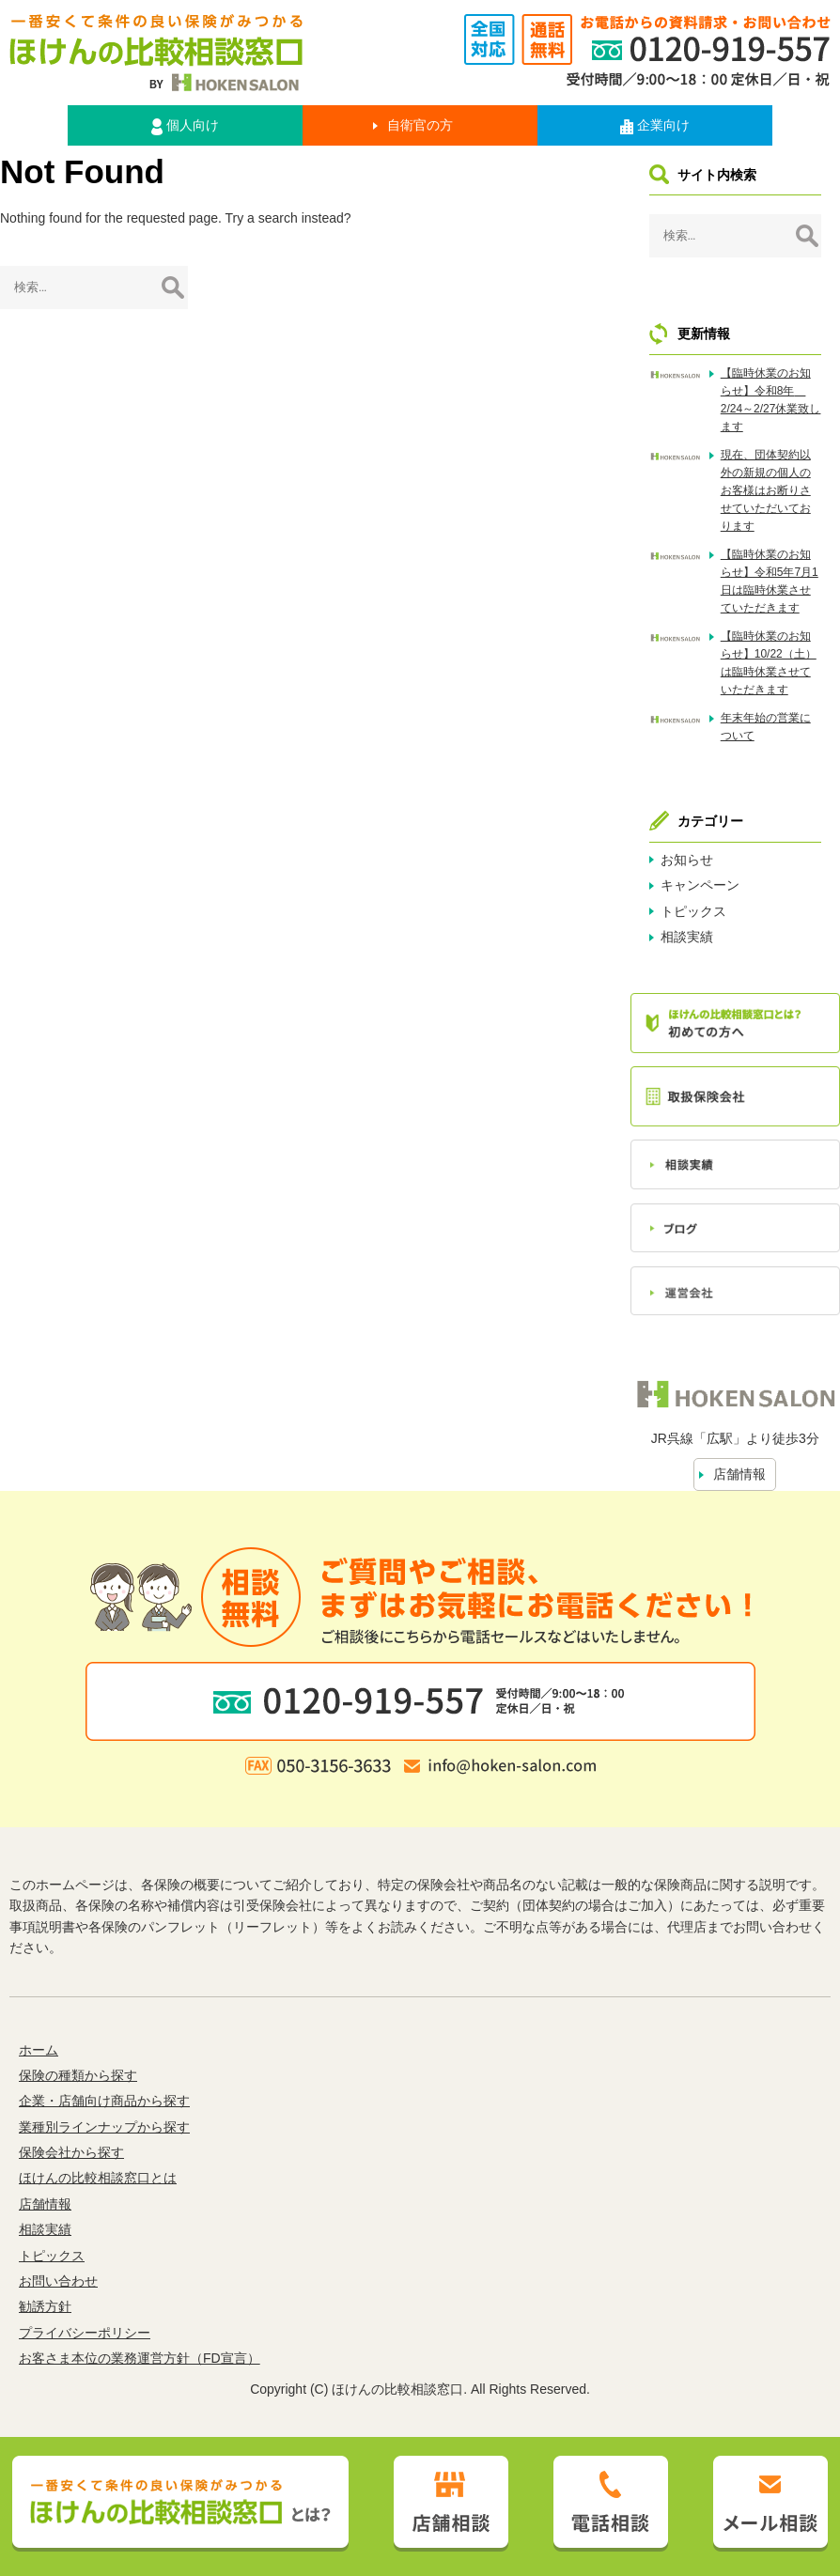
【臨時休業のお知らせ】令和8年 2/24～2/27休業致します (771, 400)
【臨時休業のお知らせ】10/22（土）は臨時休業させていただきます (769, 663)
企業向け (655, 125)
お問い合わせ (58, 2281)
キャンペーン (700, 884)
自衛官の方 (420, 124)
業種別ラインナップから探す (104, 2126)
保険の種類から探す (78, 2075)
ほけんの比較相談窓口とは (98, 2177)
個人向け (185, 125)
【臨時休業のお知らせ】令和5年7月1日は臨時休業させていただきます (769, 581)
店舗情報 (739, 1474)
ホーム (38, 2049)
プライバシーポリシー (84, 2332)
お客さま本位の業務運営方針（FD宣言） (139, 2358)
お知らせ (687, 859)
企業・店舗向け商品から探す (104, 2100)
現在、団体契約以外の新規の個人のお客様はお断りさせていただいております (766, 491)
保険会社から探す (71, 2152)
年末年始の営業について (766, 726)
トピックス (693, 911)
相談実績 (687, 936)
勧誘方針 (45, 2306)
